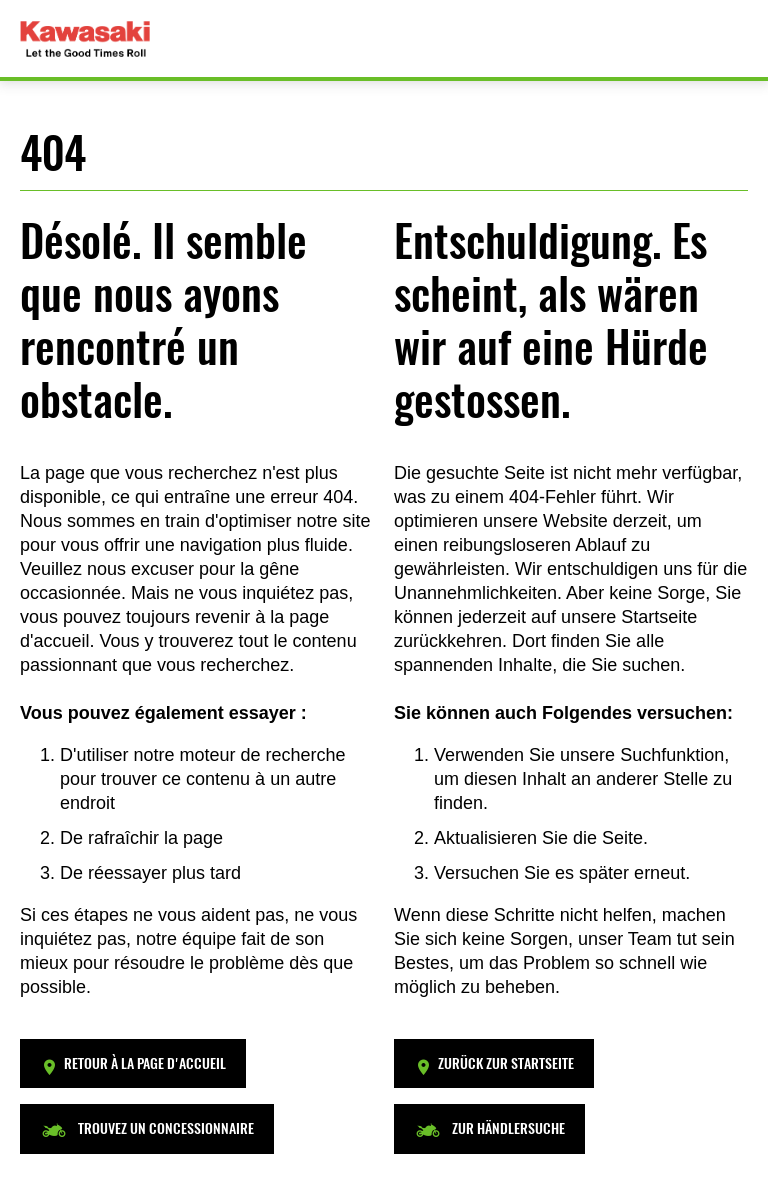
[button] (133, 1063)
